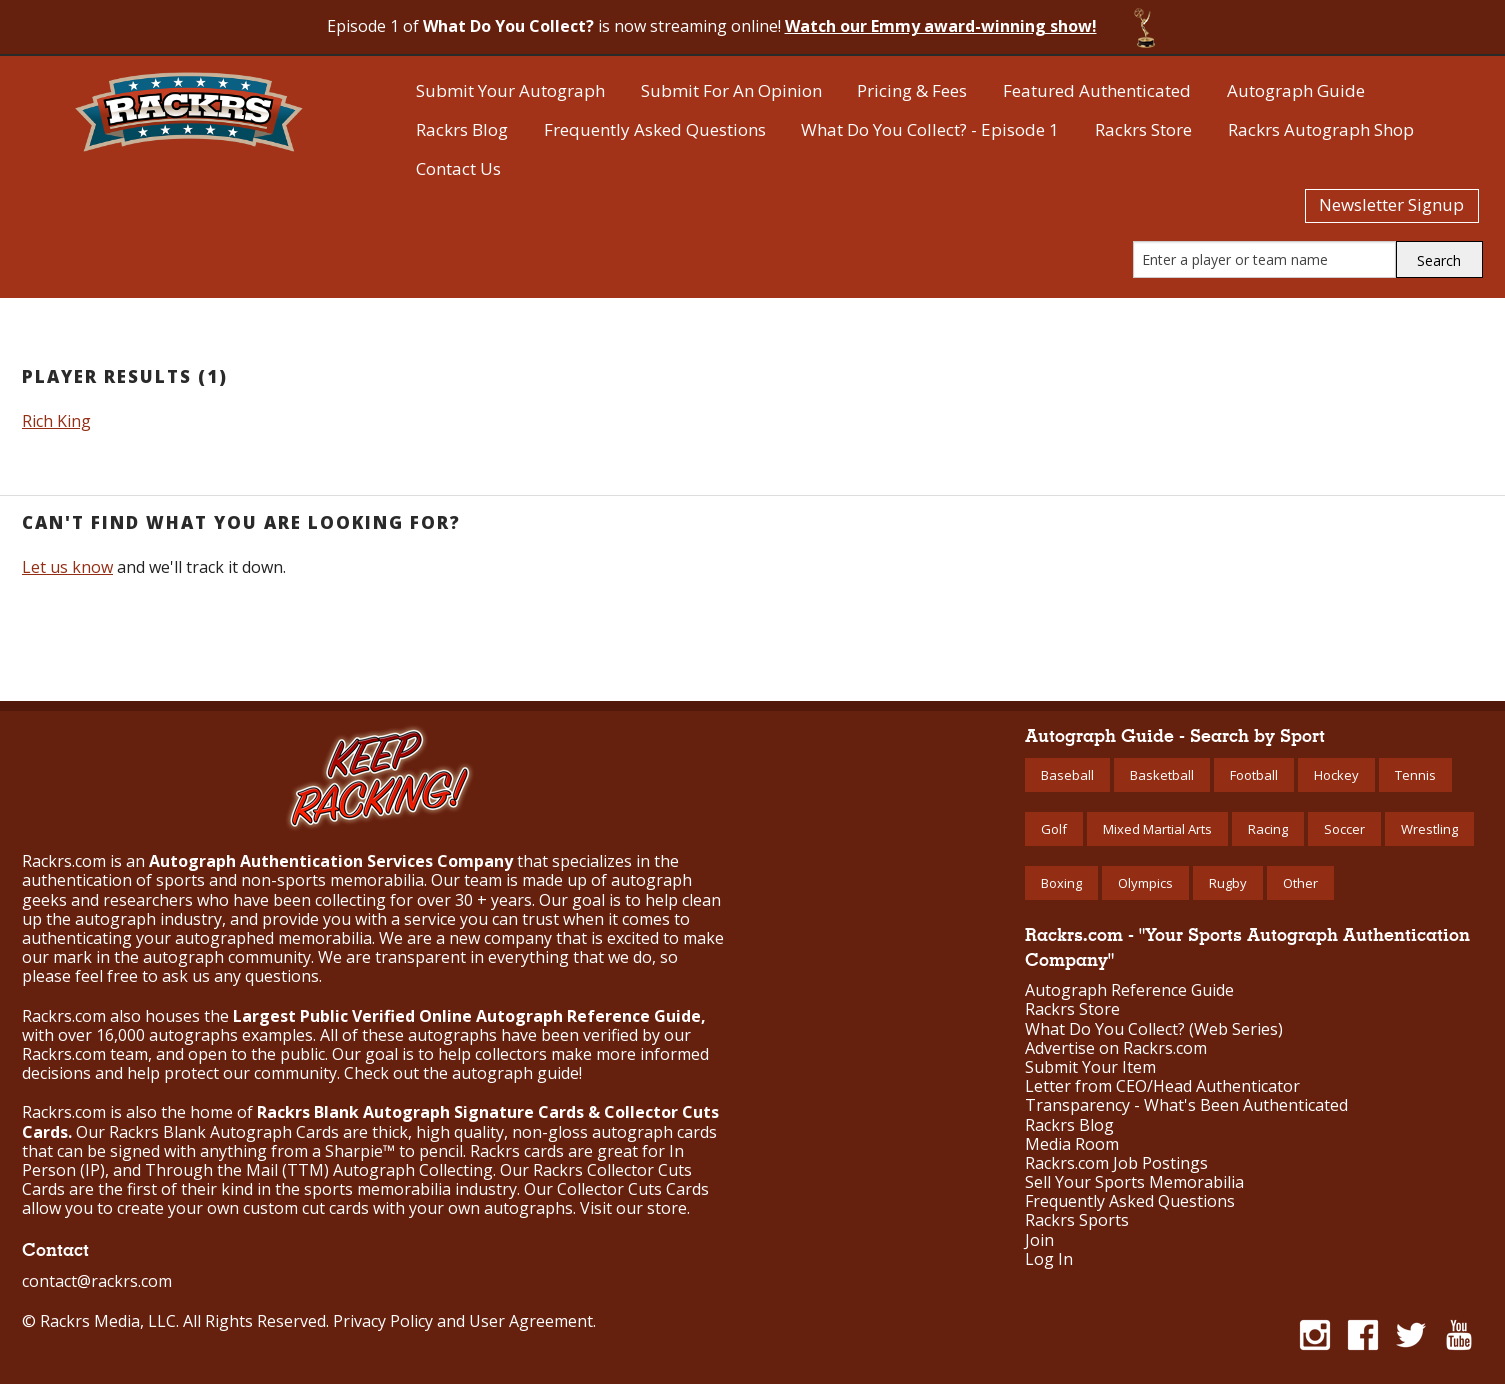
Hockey (1336, 775)
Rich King (56, 421)
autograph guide (515, 1073)
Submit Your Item (1090, 1067)
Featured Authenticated (1097, 90)
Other (1300, 883)
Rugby (1228, 883)
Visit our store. (635, 1208)
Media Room (1072, 1144)
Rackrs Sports (1077, 1220)
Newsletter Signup (1391, 204)
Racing (1268, 829)
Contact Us (458, 168)
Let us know (67, 567)
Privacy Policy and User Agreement (463, 1321)
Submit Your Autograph (510, 90)
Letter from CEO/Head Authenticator (1162, 1086)
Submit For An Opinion (731, 90)
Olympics (1145, 883)
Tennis (1415, 775)
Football (1254, 775)
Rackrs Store (1143, 129)
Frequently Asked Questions (655, 129)
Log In (1049, 1259)
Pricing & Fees (912, 90)
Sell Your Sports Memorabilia (1134, 1182)
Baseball (1067, 775)
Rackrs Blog (462, 129)
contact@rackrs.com (97, 1281)
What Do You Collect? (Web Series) (1154, 1029)
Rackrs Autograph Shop (1321, 129)
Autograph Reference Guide (1129, 990)
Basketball (1162, 775)
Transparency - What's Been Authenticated (1186, 1105)
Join (1039, 1240)
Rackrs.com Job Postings (1116, 1163)
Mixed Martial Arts (1157, 829)
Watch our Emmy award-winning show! (941, 26)
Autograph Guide (1296, 90)
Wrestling (1429, 829)
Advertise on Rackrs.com (1116, 1048)
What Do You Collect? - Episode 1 (930, 129)
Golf (1054, 829)
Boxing (1061, 883)
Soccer (1344, 829)
